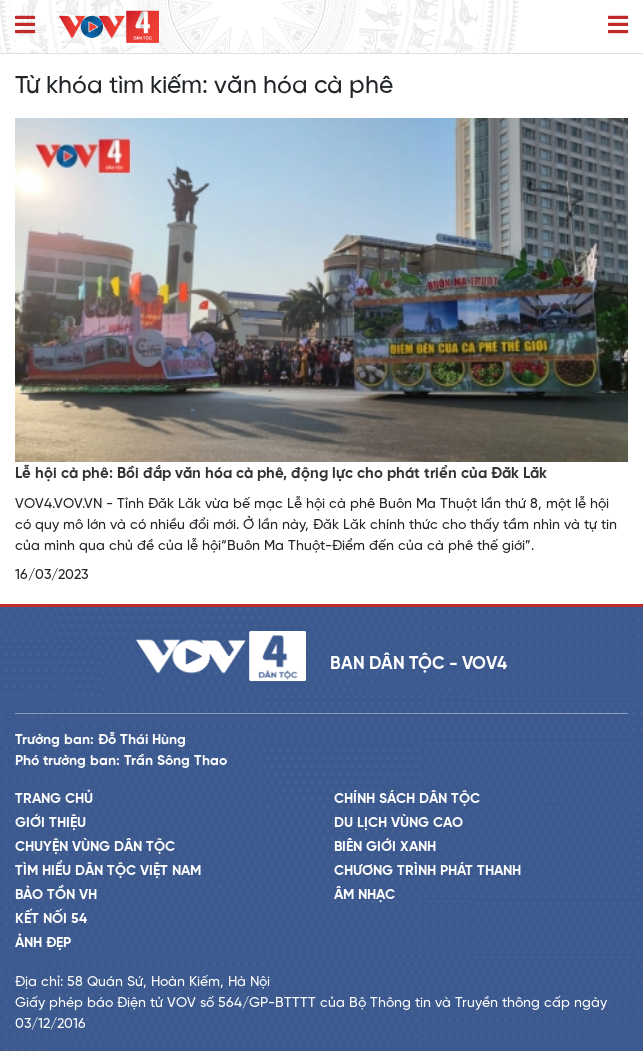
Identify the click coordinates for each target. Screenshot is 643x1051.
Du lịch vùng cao (398, 823)
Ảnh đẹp (43, 943)
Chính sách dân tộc (407, 799)
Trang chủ (54, 799)
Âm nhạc (364, 895)
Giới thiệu (50, 823)
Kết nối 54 (51, 919)
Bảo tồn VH (56, 895)
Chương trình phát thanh (427, 871)
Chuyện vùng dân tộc (95, 847)
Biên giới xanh (385, 847)
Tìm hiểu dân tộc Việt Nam (108, 871)
